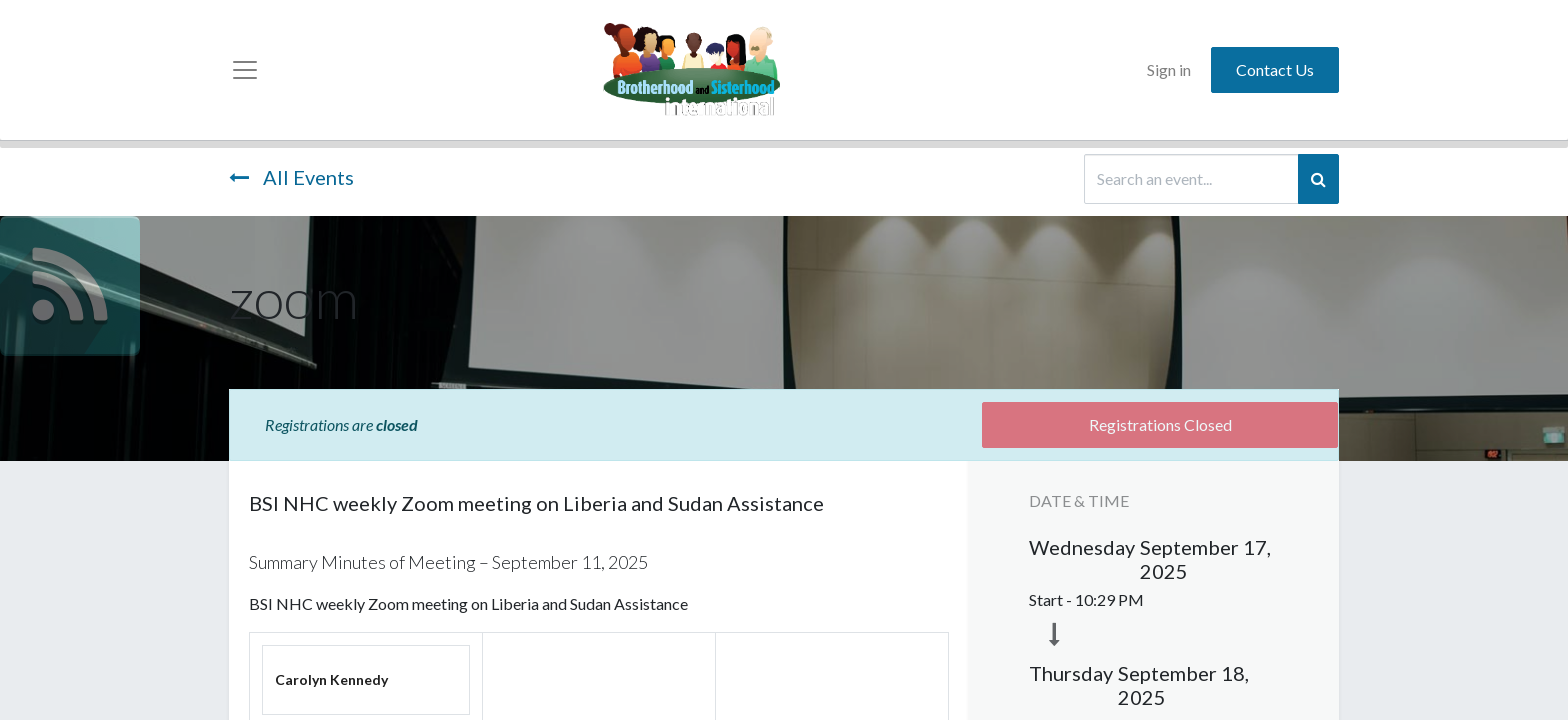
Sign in (1169, 69)
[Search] (1318, 179)
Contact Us (1275, 69)
